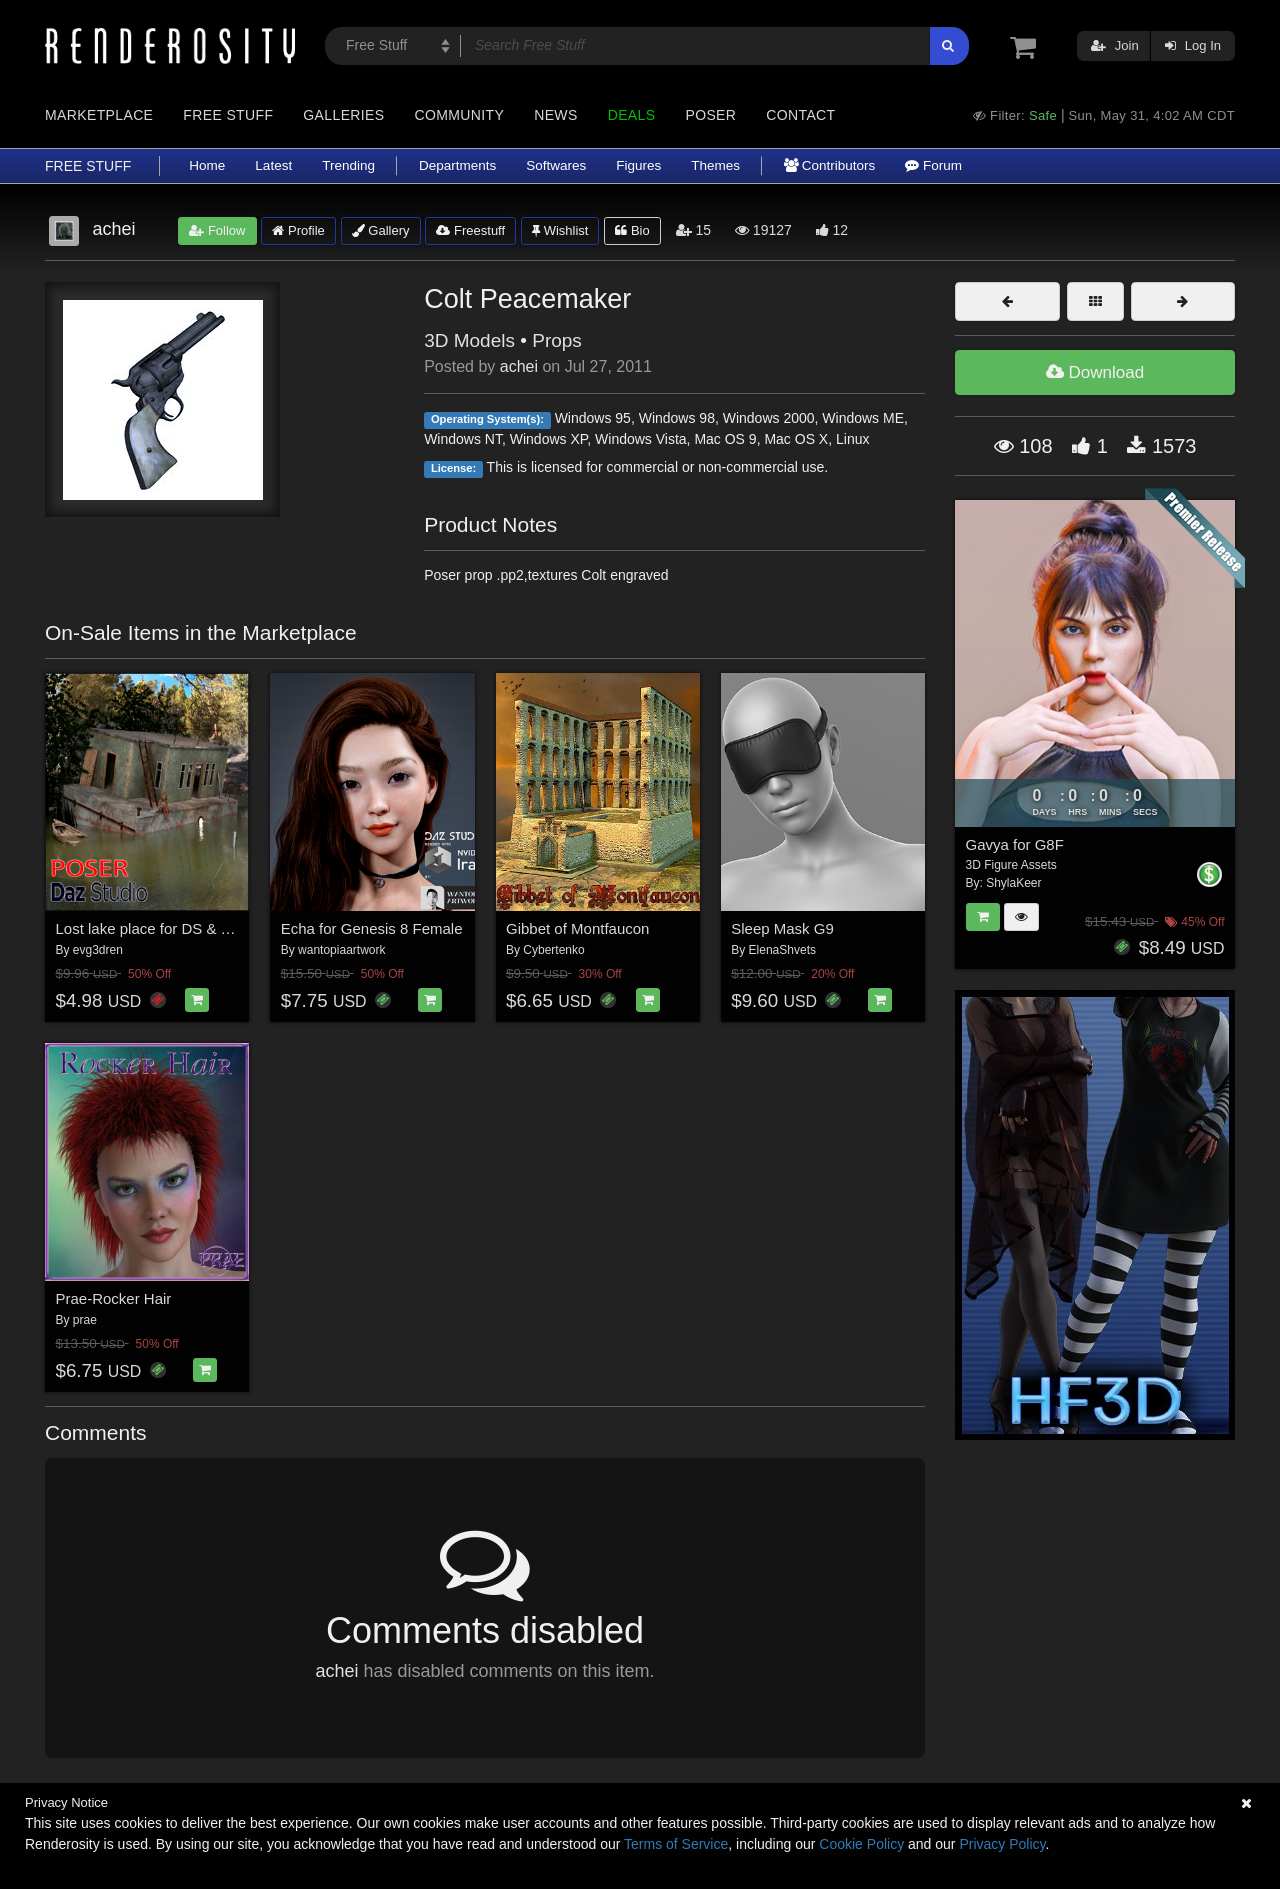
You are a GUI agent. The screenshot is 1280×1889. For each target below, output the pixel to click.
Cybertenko (553, 950)
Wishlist (560, 230)
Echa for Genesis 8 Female (372, 928)
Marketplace (99, 115)
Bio (632, 230)
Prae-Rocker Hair (114, 1298)
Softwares (556, 165)
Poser (710, 115)
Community (460, 115)
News (555, 115)
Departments (457, 165)
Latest (273, 165)
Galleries (343, 115)
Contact (800, 115)
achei (519, 366)
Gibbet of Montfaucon (577, 928)
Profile (298, 230)
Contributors (829, 165)
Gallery (381, 230)
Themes (715, 165)
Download (1095, 372)
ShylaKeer (1013, 883)
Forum (933, 165)
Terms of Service (676, 1844)
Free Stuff (228, 115)
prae (85, 1320)
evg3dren (98, 950)
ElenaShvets (782, 950)
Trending (348, 165)
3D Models (469, 340)
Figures (638, 165)
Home (207, 165)
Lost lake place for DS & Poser (158, 928)
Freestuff (470, 230)
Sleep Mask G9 (782, 928)
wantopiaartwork (341, 950)
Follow (217, 230)
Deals (632, 115)
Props (557, 340)
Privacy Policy (1002, 1844)
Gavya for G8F (1015, 844)
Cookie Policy (861, 1844)
